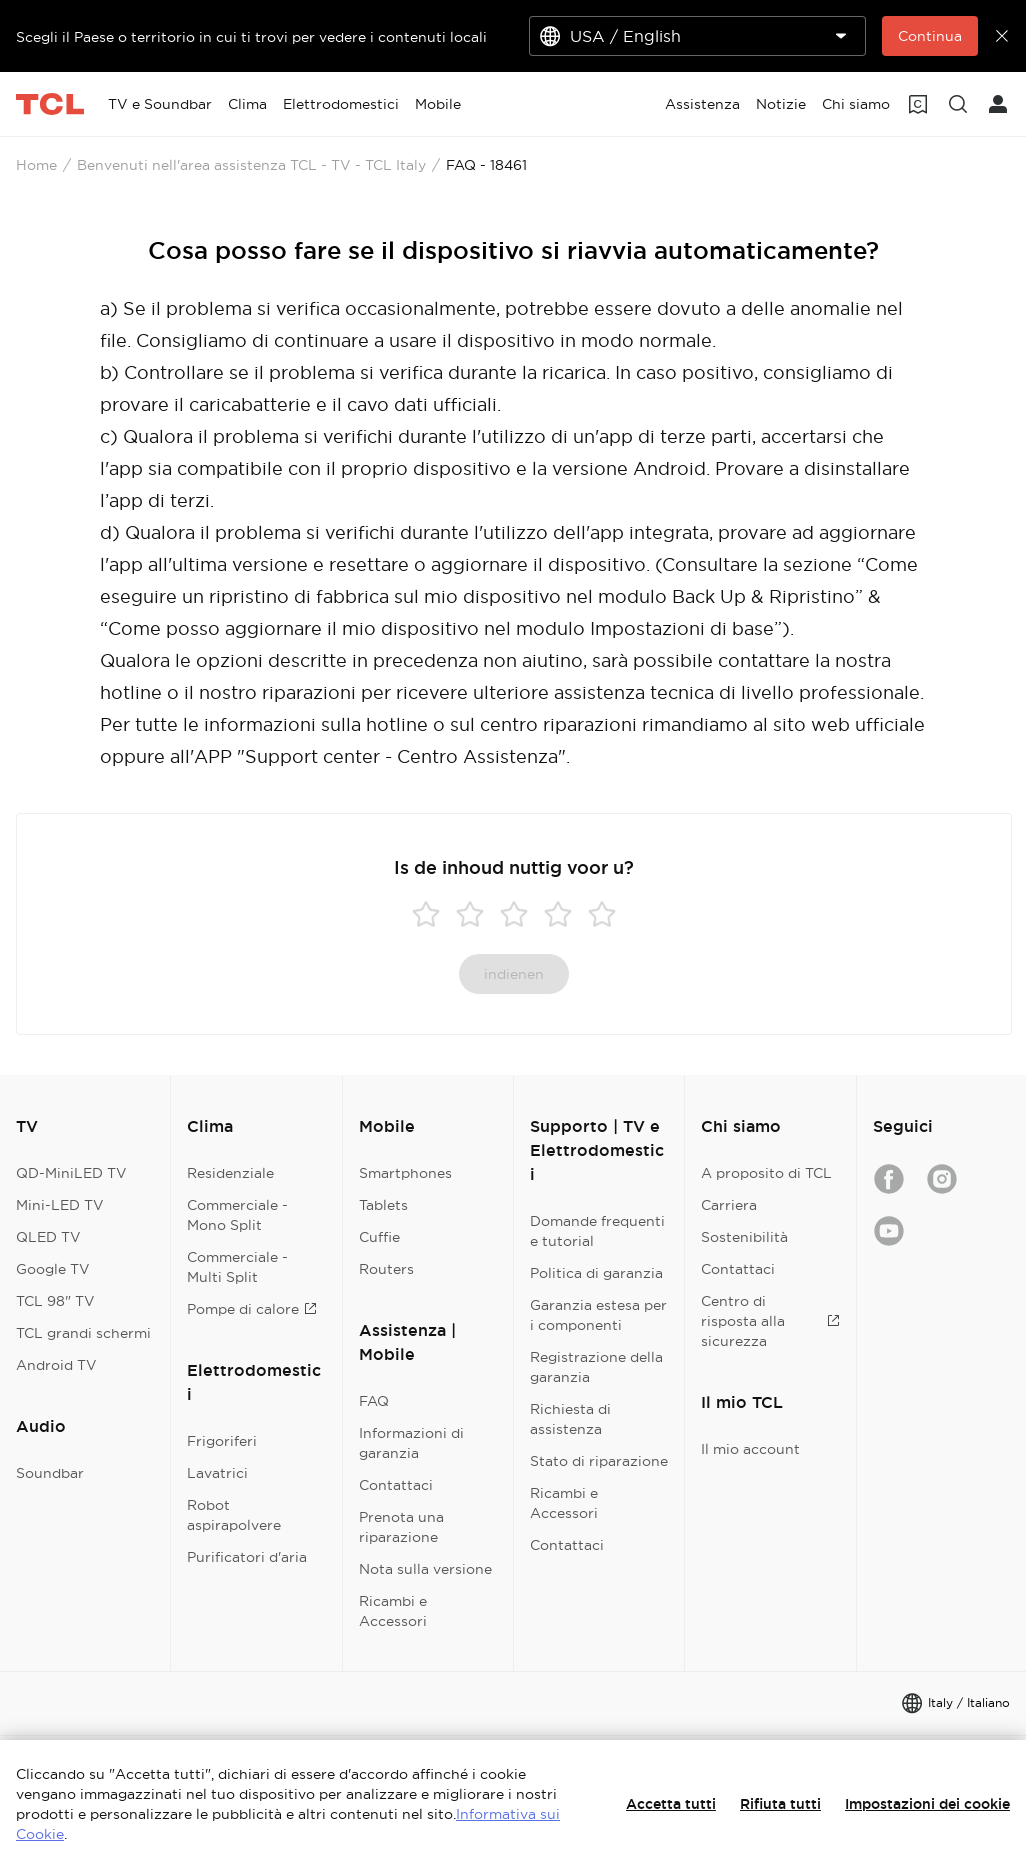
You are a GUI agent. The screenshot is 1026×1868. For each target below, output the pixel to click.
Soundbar (50, 1473)
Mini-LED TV (60, 1205)
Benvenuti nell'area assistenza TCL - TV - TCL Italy (251, 165)
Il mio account (750, 1449)
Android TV (56, 1365)
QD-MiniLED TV (71, 1173)
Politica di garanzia (596, 1273)
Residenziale (230, 1173)
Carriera (729, 1205)
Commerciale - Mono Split (237, 1215)
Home (36, 165)
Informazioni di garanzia (411, 1443)
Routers (386, 1269)
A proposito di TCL (766, 1173)
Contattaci (396, 1485)
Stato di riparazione (599, 1461)
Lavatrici (217, 1473)
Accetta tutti (671, 1804)
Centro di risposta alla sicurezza (770, 1321)
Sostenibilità (744, 1237)
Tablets (383, 1205)
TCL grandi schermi (83, 1333)
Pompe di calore (252, 1309)
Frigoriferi (222, 1441)
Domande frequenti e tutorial (597, 1231)
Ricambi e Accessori (393, 1611)
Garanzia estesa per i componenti (598, 1315)
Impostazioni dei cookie (927, 1804)
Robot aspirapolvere (234, 1515)
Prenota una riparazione (401, 1527)
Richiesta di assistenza (570, 1419)
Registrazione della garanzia (596, 1367)
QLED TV (48, 1237)
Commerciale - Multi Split (237, 1267)
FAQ (374, 1401)
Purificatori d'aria (247, 1557)
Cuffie (379, 1237)
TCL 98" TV (55, 1301)
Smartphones (405, 1173)
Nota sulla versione (425, 1569)
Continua (930, 36)
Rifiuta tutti (780, 1804)
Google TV (53, 1269)
